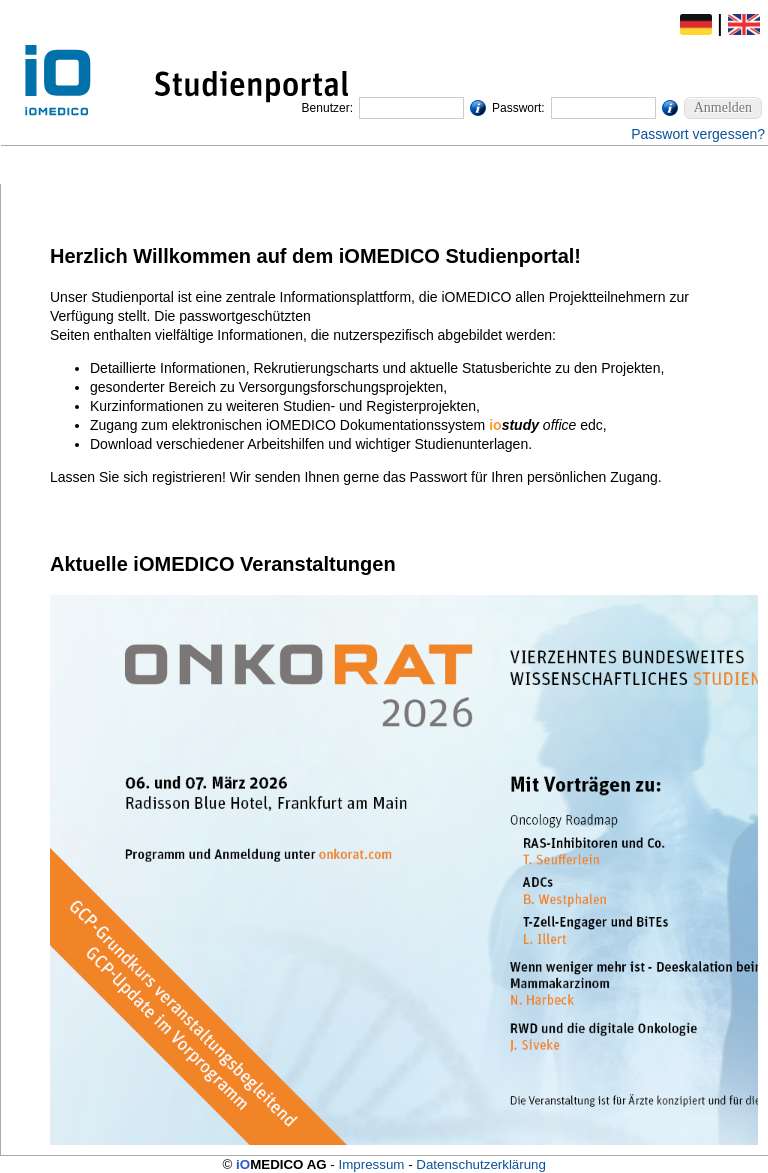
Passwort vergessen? (698, 134)
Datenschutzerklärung (481, 1164)
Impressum (372, 1164)
